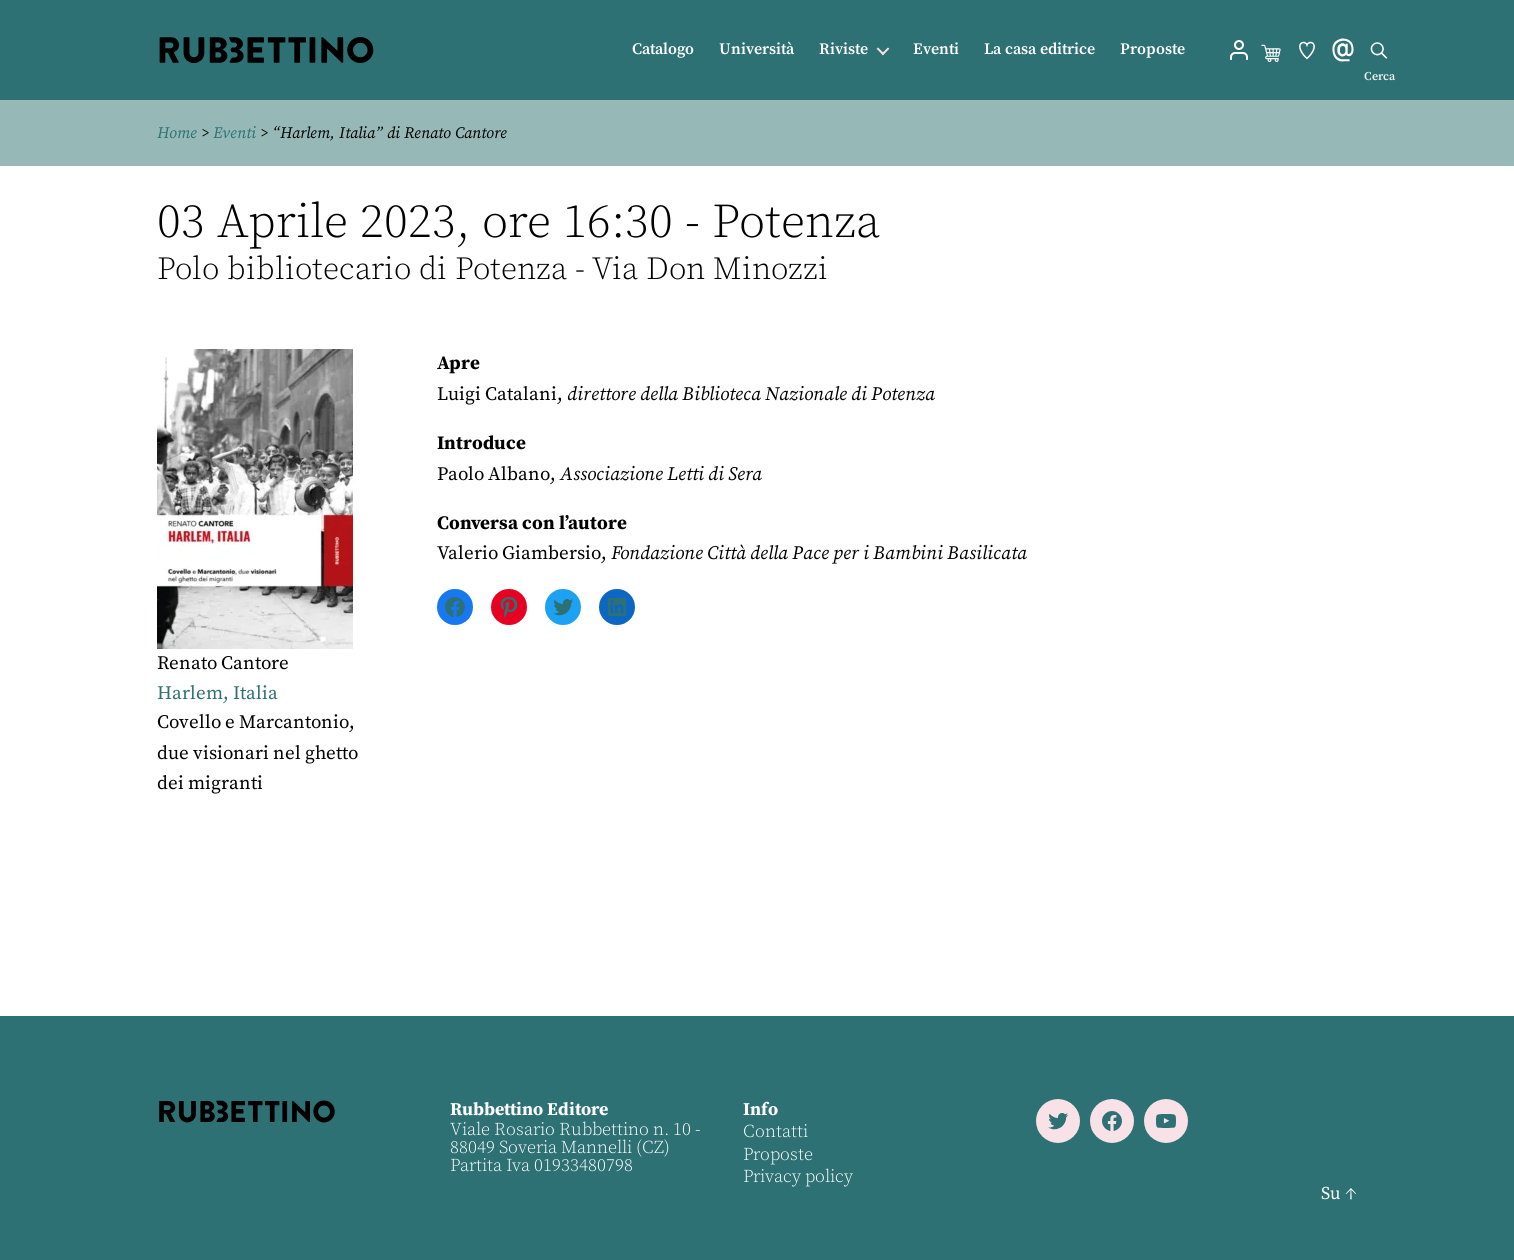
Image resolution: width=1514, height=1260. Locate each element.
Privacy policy (798, 1176)
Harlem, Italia (217, 693)
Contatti (775, 1131)
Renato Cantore (223, 663)
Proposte (1152, 49)
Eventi (936, 49)
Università (756, 49)
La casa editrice (1039, 49)
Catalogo (663, 49)
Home (177, 133)
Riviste (843, 49)
